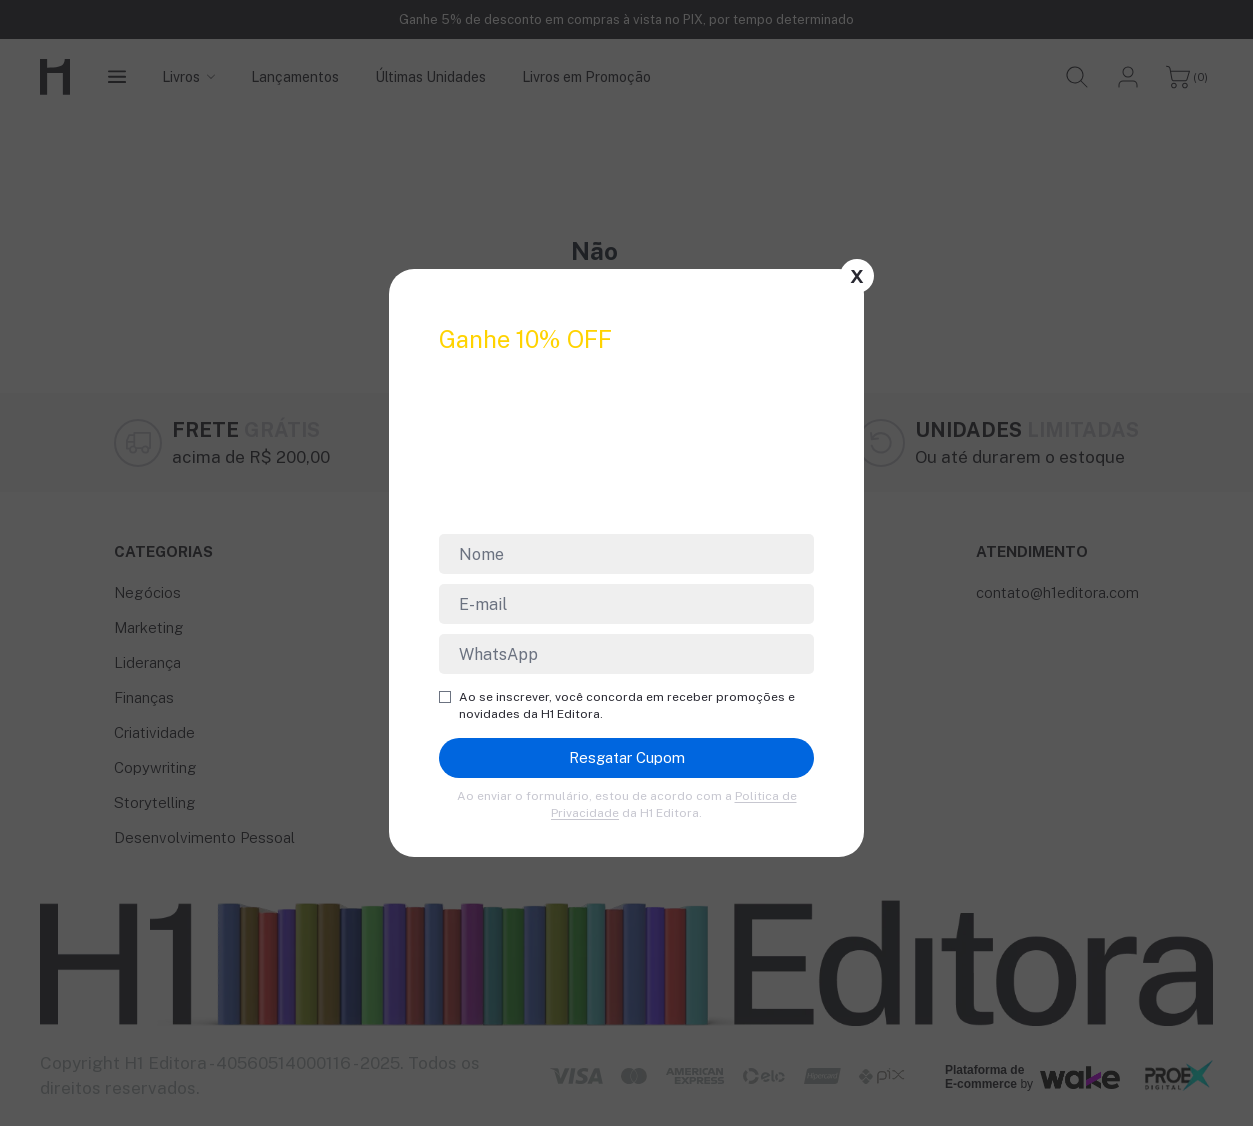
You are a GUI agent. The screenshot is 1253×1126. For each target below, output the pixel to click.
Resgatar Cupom (627, 757)
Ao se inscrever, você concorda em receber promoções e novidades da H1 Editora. (617, 705)
